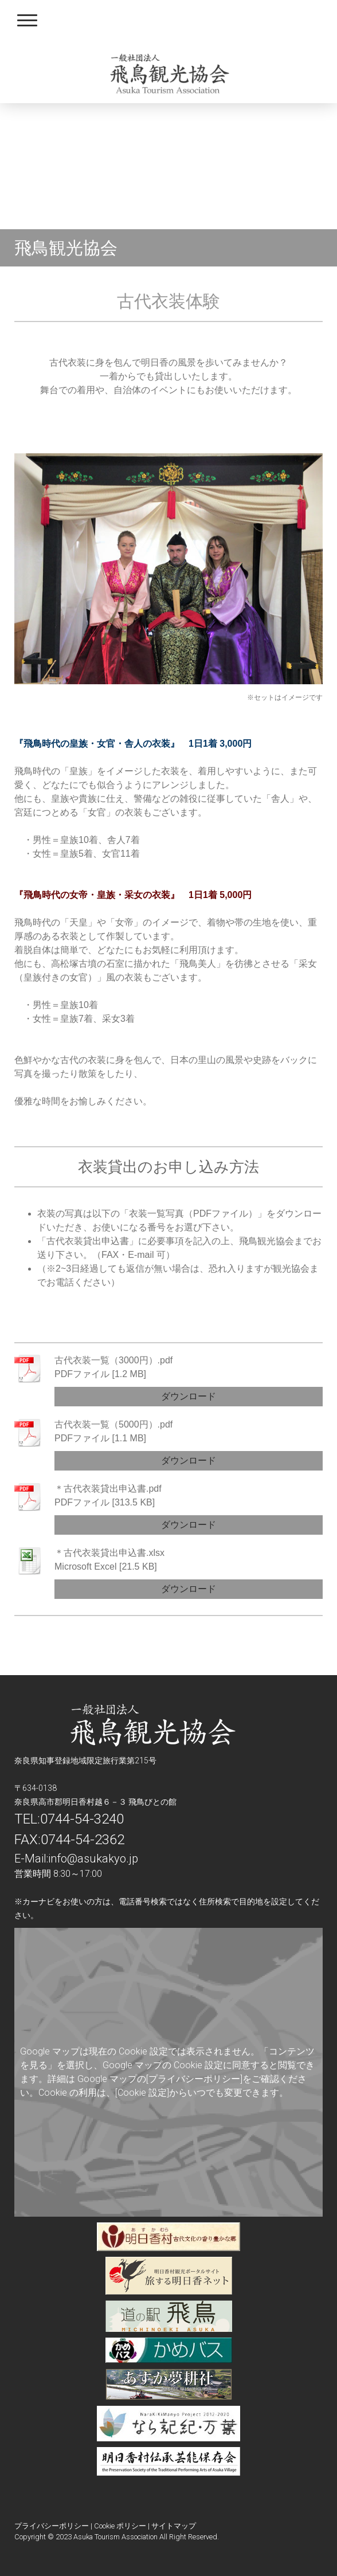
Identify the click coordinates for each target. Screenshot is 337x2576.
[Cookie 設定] (142, 2092)
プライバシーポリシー (51, 2526)
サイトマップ (173, 2526)
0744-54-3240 (82, 1819)
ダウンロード (188, 1396)
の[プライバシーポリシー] (189, 2078)
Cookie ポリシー (120, 2526)
